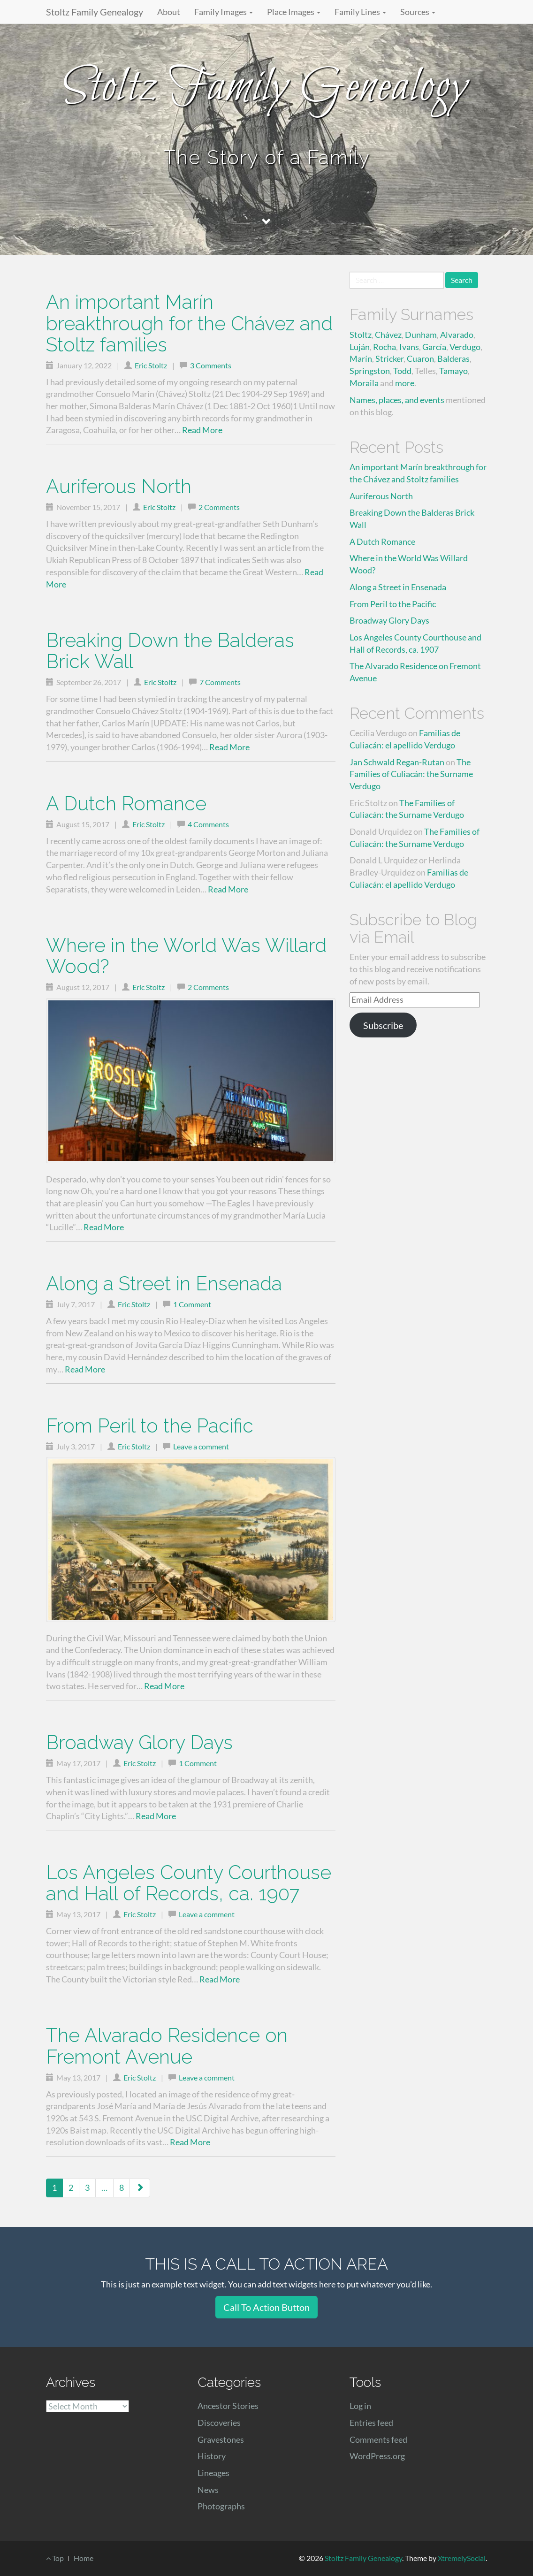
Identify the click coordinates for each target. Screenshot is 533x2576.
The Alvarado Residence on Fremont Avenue (167, 2046)
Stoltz (361, 334)
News (208, 2490)
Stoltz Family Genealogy (94, 11)
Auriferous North (118, 486)
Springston (370, 371)
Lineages (213, 2473)
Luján (360, 347)
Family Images (223, 12)
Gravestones (221, 2439)
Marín (361, 358)
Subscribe (383, 1025)
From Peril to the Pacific (149, 1425)
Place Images (293, 12)
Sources (417, 12)
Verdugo (464, 347)
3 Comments (210, 365)
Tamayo (453, 371)
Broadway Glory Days (139, 1742)
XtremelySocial (462, 2557)
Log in (360, 2406)
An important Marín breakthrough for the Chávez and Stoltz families (189, 323)
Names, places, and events (397, 400)
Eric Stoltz (151, 365)
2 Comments (219, 507)
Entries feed (371, 2422)
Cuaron (420, 358)
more (404, 383)
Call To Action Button (266, 2307)
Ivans (409, 347)
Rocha (384, 347)
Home (83, 2557)
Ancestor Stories (228, 2406)
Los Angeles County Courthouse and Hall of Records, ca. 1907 (188, 1883)
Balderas (453, 358)
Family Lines (360, 12)
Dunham (421, 334)
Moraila (364, 383)
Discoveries (219, 2422)
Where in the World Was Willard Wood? (186, 956)
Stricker (389, 358)
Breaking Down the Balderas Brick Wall (170, 651)
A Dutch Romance (126, 803)
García (434, 347)
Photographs (221, 2506)
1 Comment (192, 1304)
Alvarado (456, 334)
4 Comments (208, 824)
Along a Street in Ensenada (164, 1283)
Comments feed (378, 2439)
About (168, 12)
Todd (402, 371)
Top (55, 2557)
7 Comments (220, 682)
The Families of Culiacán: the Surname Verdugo (411, 774)
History (212, 2456)
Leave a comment (201, 1446)
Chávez (388, 334)
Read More (202, 430)
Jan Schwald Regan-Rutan (397, 762)
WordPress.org (377, 2456)
